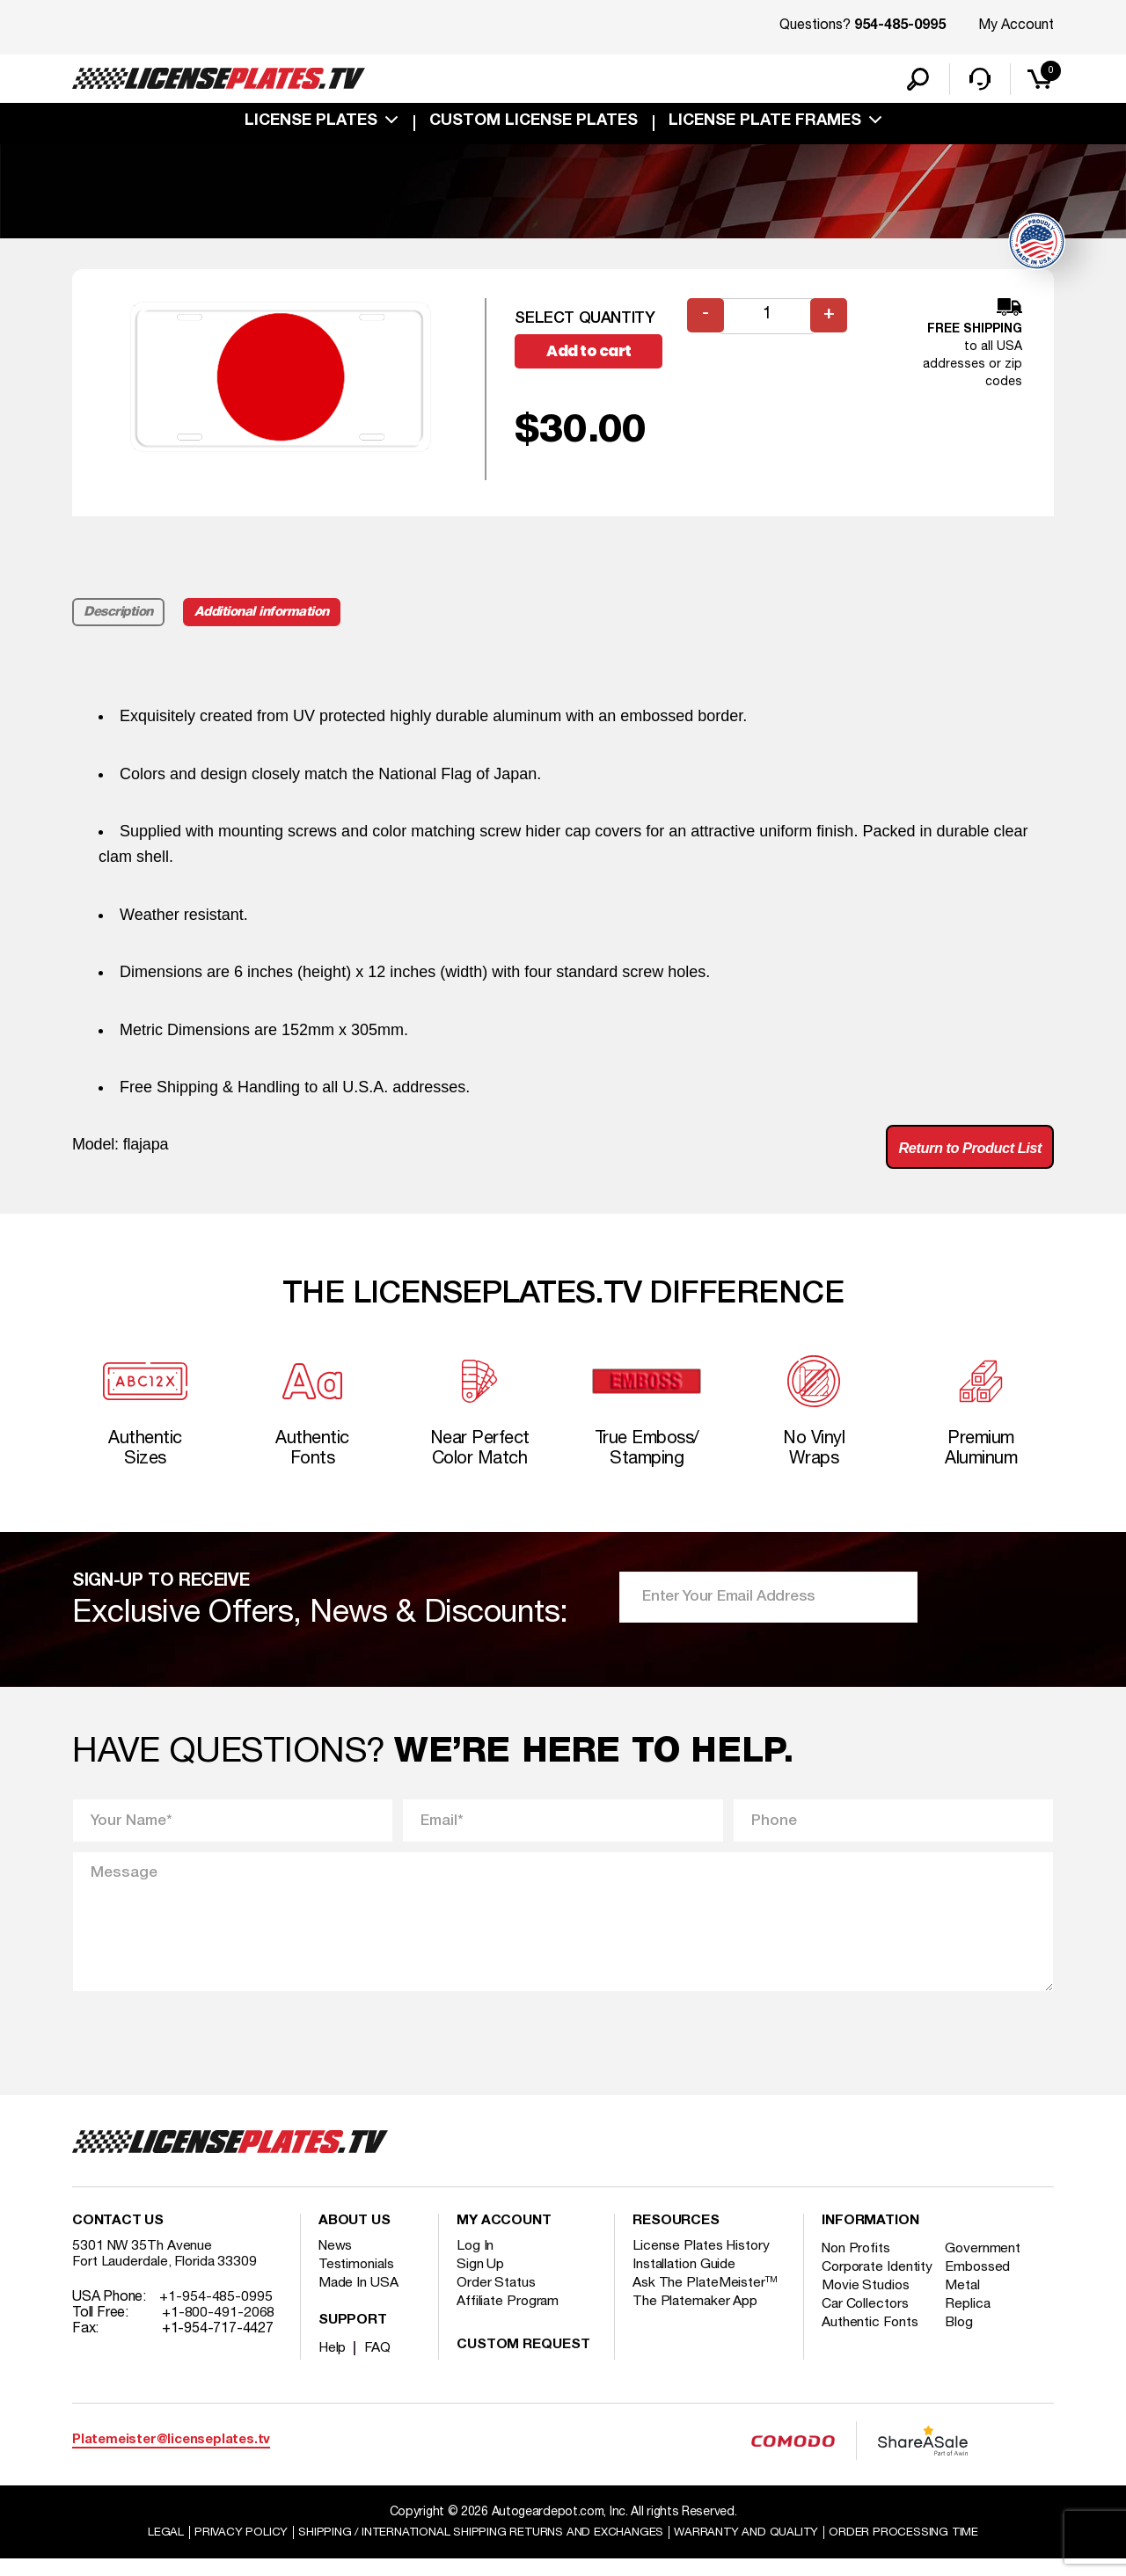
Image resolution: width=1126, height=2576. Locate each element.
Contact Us (118, 2238)
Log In (475, 2263)
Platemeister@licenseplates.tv (171, 2456)
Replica (971, 2337)
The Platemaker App (695, 2318)
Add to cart (595, 356)
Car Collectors (866, 2337)
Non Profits (858, 2265)
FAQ (378, 2365)
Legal (151, 2548)
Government (986, 2265)
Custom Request (523, 2362)
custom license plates (533, 125)
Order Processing (916, 2548)
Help (332, 2365)
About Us (354, 2238)
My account (504, 2238)
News (336, 2263)
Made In (358, 2300)
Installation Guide (685, 2281)
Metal (966, 2318)
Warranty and (754, 2548)
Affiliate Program (509, 2318)
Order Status (497, 2300)
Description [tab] (119, 615)
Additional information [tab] (268, 615)
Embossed (981, 2284)
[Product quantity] (768, 320)
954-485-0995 (900, 26)
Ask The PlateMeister (705, 2300)
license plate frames (765, 125)
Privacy (226, 2548)
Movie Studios (866, 2318)
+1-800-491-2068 (218, 2330)
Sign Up (480, 2281)
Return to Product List (963, 1152)
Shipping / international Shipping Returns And (477, 2548)
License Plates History (702, 2263)
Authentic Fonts (871, 2355)
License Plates (311, 125)
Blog (963, 2355)
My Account (1016, 25)
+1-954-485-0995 (216, 2314)
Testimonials (357, 2281)
